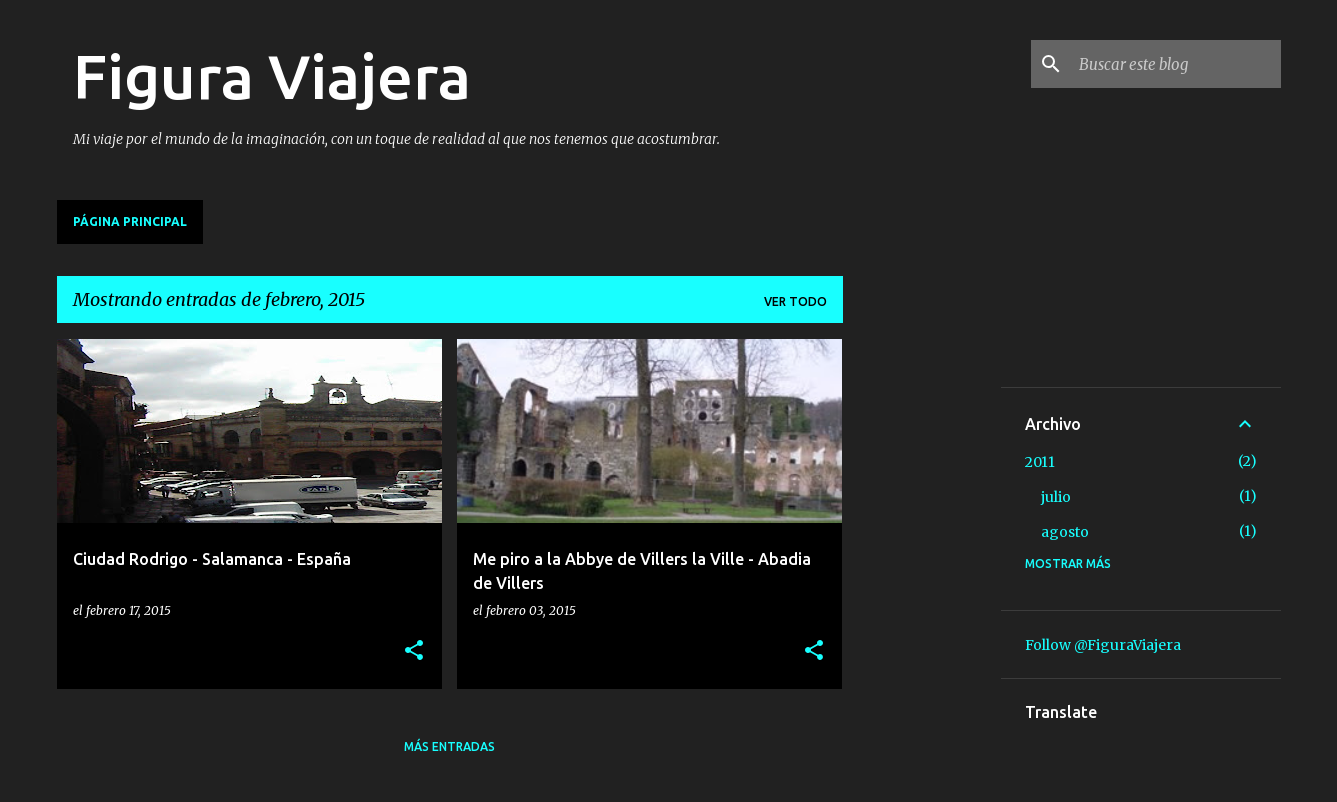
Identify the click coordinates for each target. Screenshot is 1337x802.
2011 (1040, 462)
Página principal (130, 221)
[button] (414, 651)
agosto (1065, 532)
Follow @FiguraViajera (1103, 645)
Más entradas (449, 746)
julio (1056, 497)
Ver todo (795, 301)
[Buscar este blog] (1176, 64)
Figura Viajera (272, 76)
